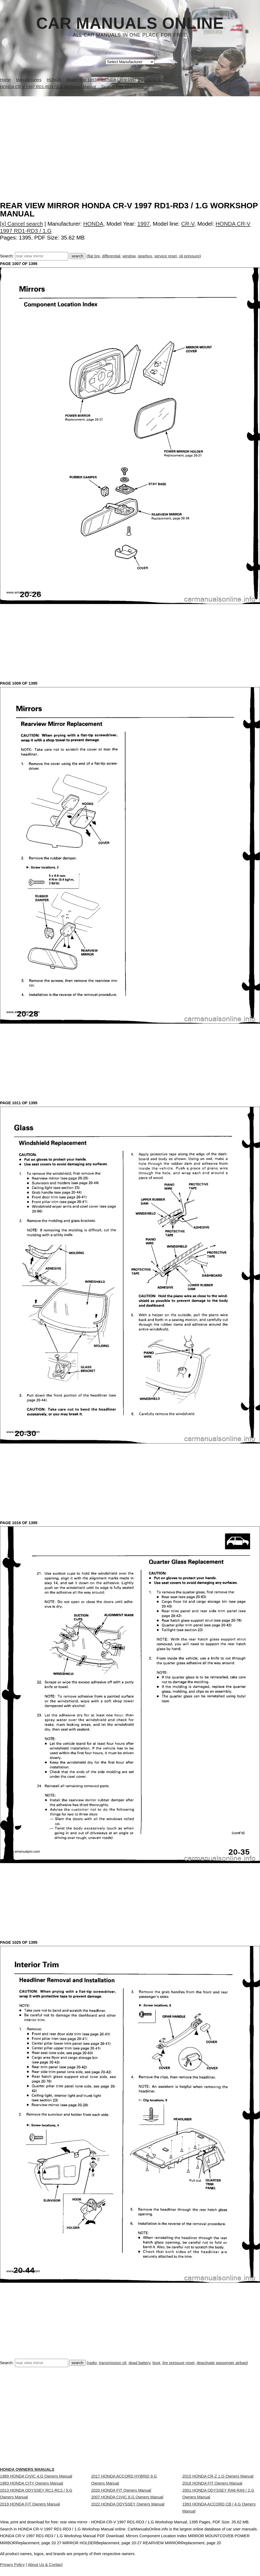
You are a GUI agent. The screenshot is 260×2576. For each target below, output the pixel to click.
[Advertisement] (130, 137)
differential (111, 256)
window (128, 256)
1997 (143, 224)
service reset (165, 256)
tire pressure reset (178, 2363)
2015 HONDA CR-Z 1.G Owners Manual (217, 2476)
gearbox (145, 256)
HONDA (93, 224)
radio (92, 2363)
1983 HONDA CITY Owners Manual (31, 2488)
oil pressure (189, 256)
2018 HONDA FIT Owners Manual (212, 2488)
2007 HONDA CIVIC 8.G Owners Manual (127, 2507)
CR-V (187, 224)
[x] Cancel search (21, 224)
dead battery (139, 2363)
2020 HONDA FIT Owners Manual (121, 2495)
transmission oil (112, 2363)
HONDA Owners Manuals (27, 2469)
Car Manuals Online (130, 23)
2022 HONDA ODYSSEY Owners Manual (127, 2519)
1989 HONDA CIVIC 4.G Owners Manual (36, 2476)
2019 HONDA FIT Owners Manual (30, 2519)
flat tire (94, 256)
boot (156, 2363)
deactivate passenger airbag (221, 2363)
